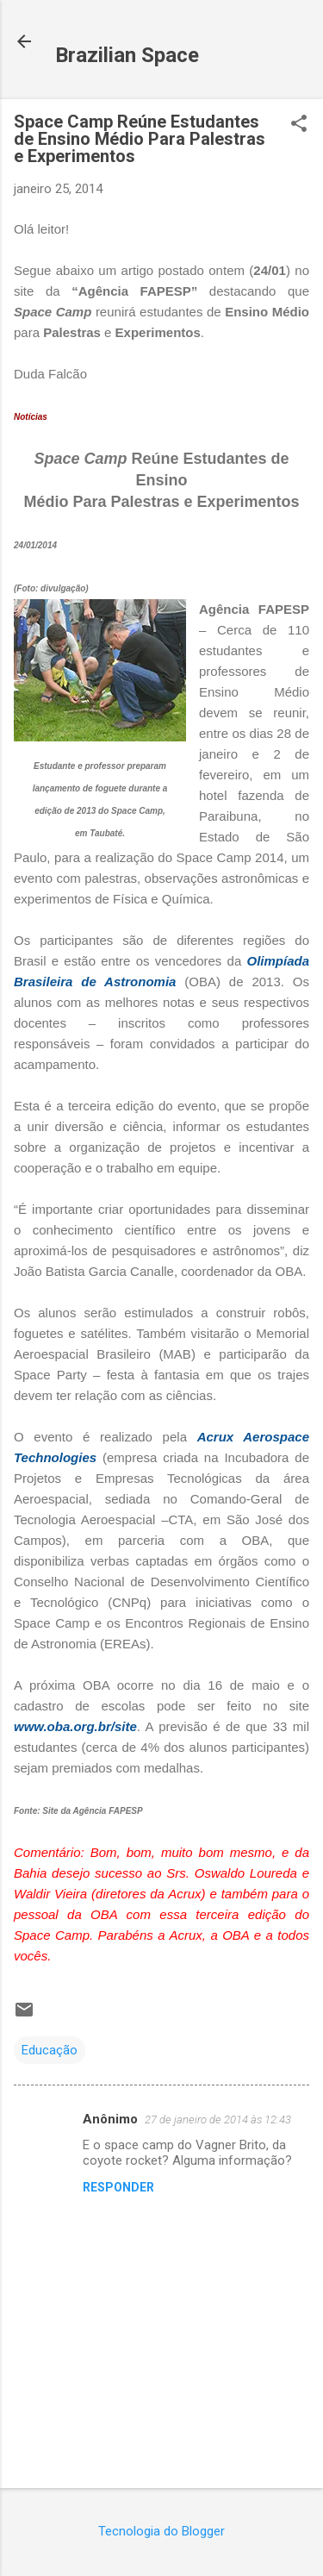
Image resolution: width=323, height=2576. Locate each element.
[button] (299, 125)
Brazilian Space (127, 55)
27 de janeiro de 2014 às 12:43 (218, 2119)
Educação (50, 2050)
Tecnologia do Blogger (161, 2531)
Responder (118, 2187)
